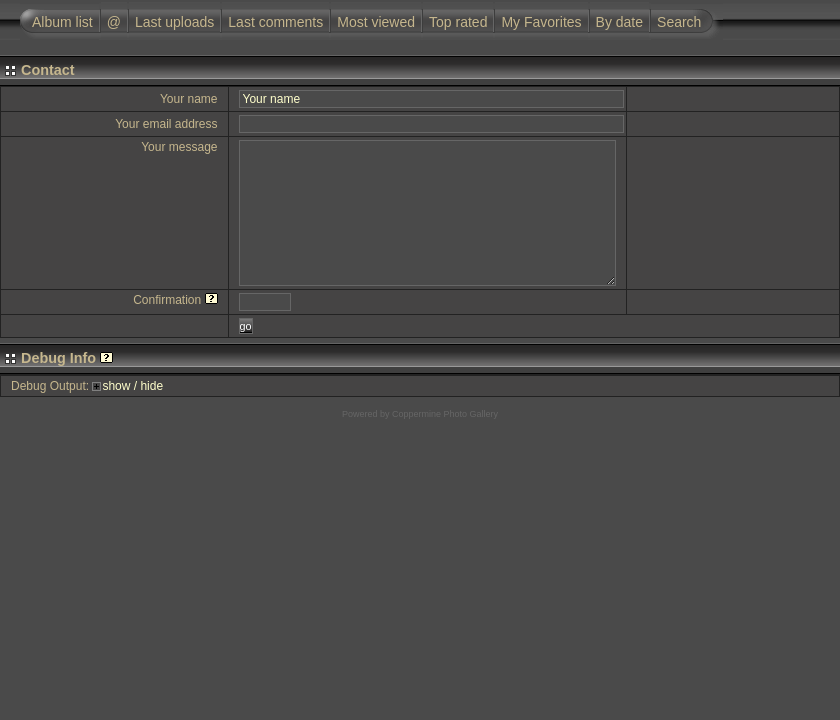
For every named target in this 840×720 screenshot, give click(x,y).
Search (679, 22)
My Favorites (541, 22)
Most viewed (376, 22)
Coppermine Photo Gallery (445, 414)
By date (619, 22)
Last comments (275, 22)
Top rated (458, 22)
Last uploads (174, 22)
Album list (62, 22)
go (246, 326)
